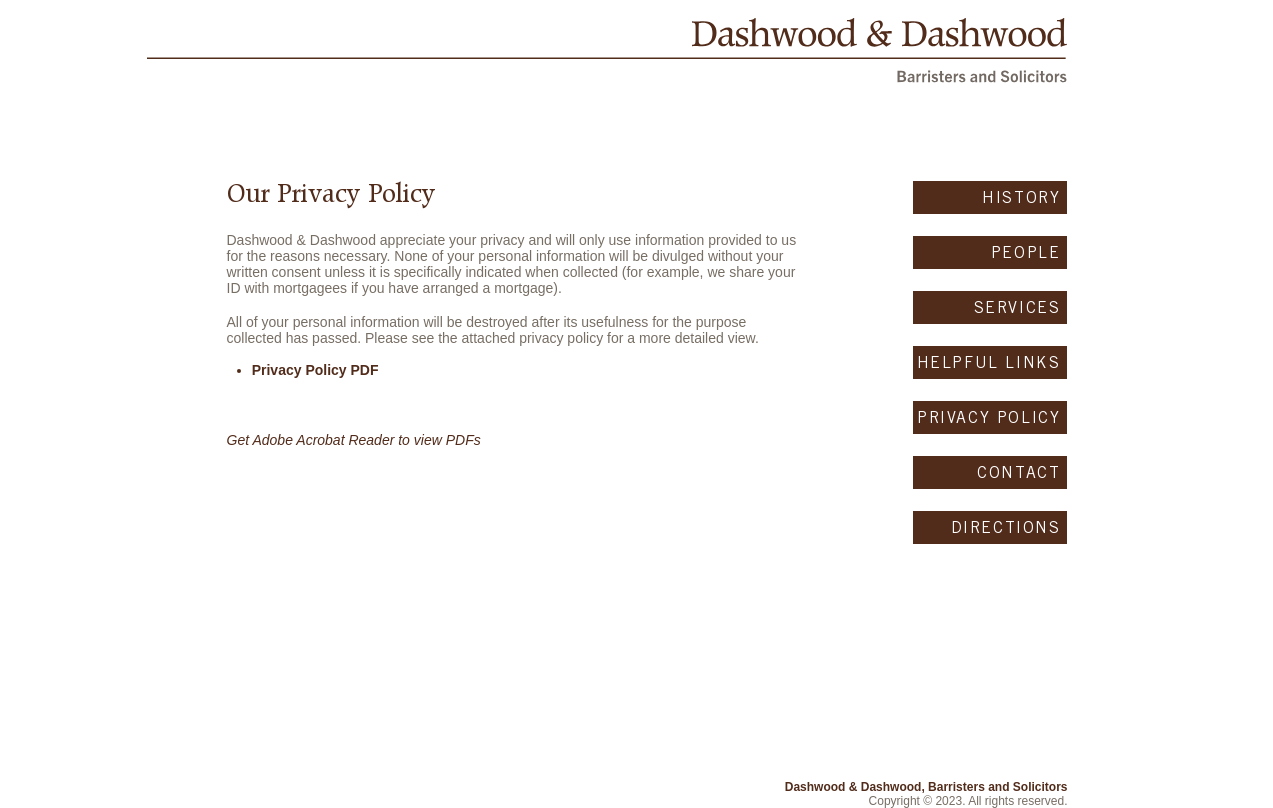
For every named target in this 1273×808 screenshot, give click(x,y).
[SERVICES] (990, 307)
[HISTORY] (990, 197)
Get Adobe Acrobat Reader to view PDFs (354, 440)
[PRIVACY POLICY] (990, 417)
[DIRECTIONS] (990, 527)
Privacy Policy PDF (315, 370)
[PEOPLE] (990, 252)
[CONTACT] (990, 472)
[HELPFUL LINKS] (990, 362)
